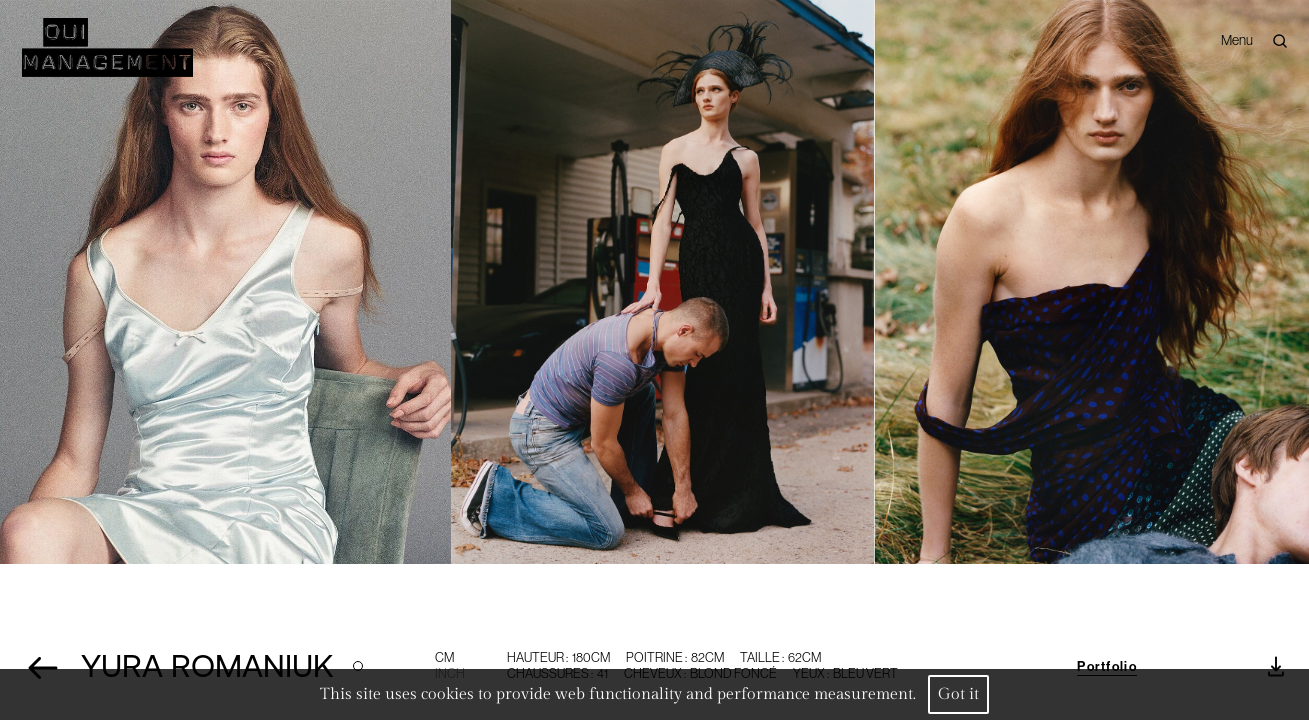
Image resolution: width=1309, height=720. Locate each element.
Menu (1237, 40)
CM (444, 657)
